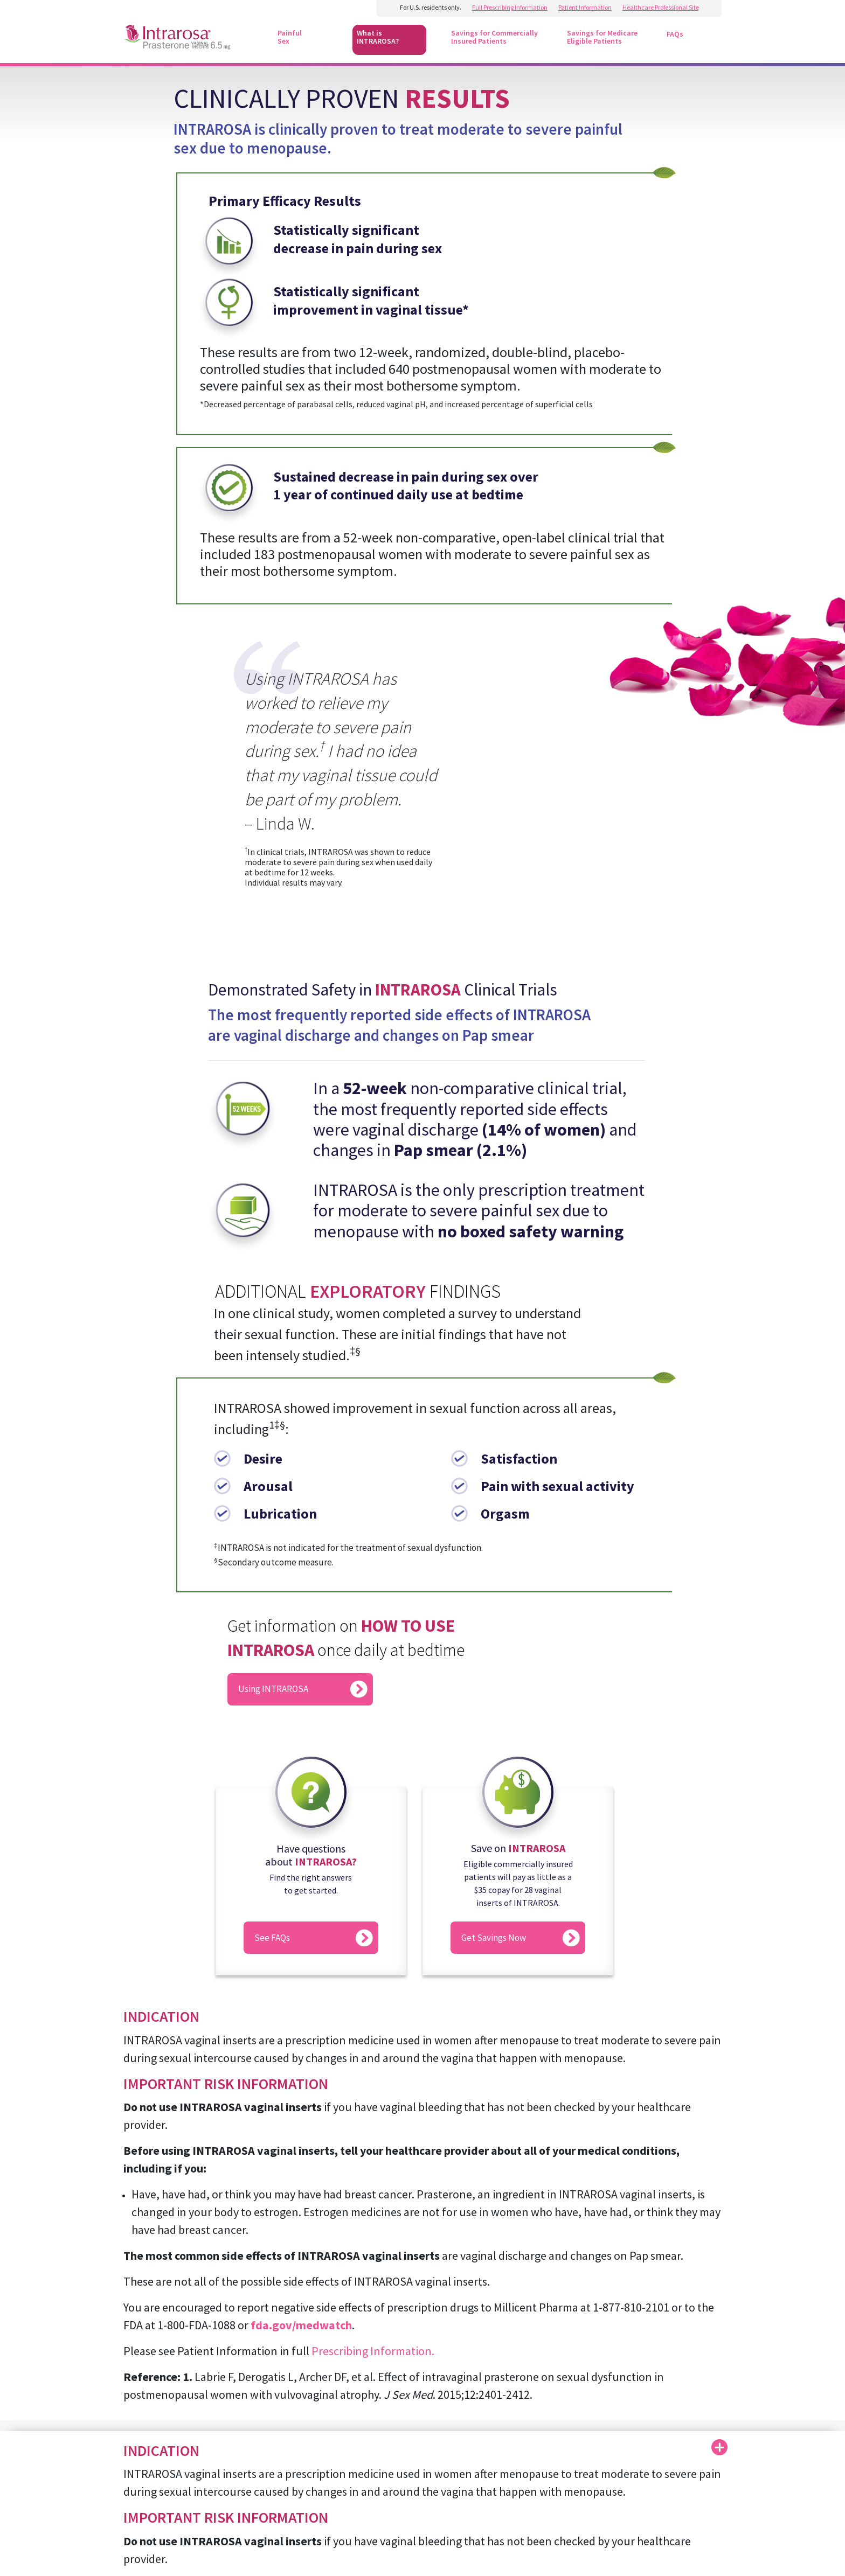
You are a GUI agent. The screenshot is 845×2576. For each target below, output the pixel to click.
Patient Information (585, 7)
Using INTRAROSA (273, 1689)
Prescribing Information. (372, 2350)
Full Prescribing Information (510, 7)
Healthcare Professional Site (660, 7)
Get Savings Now (493, 1938)
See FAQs (272, 1938)
